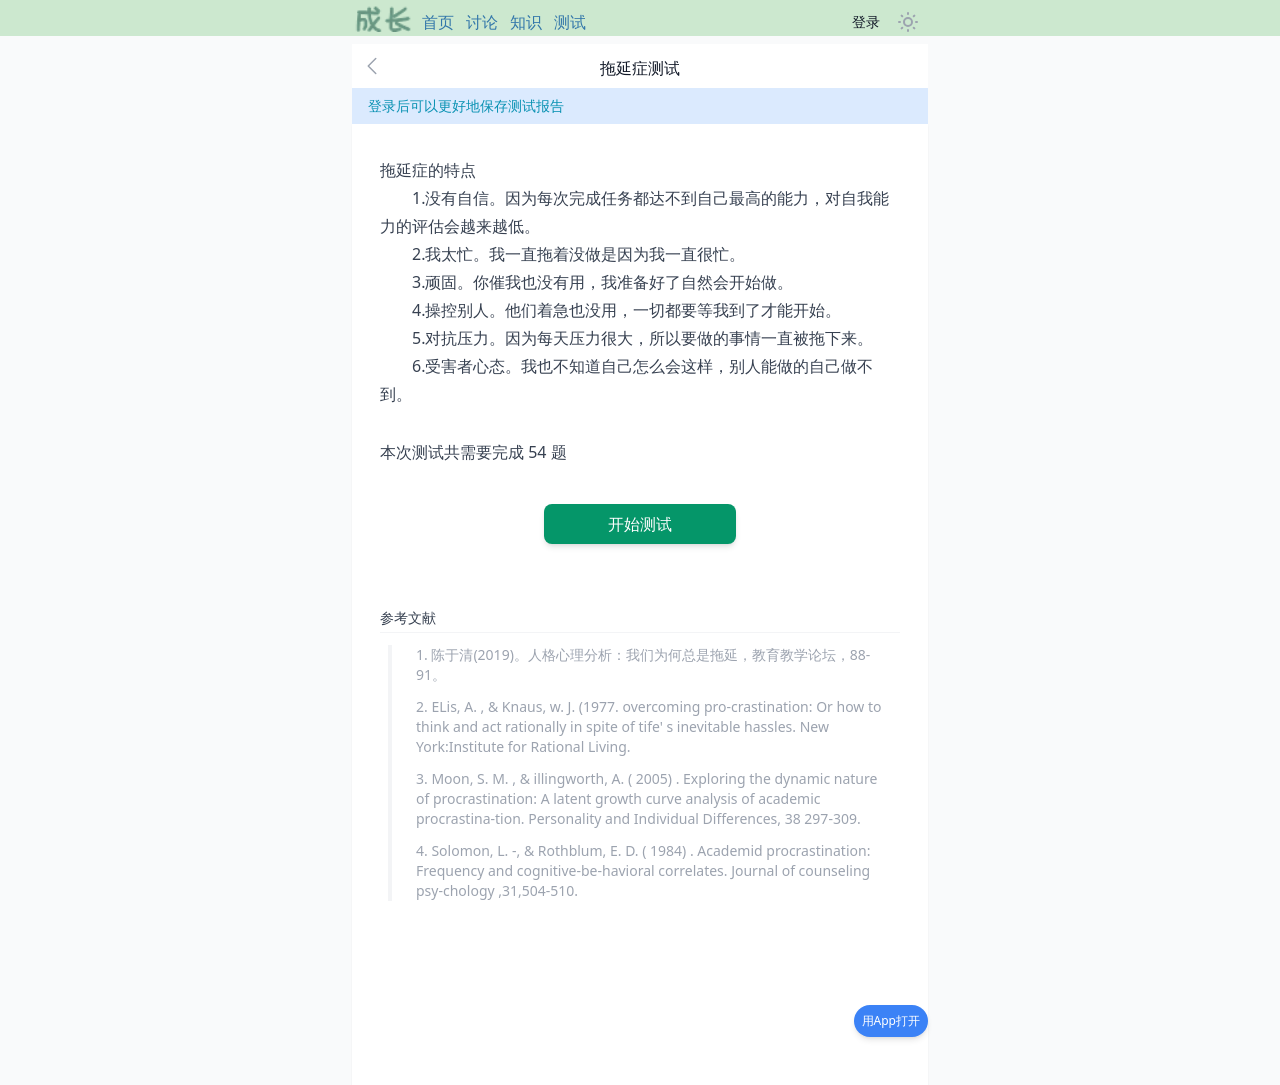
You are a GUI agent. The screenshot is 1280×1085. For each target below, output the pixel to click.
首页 (438, 22)
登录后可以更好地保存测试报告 (466, 105)
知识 (526, 22)
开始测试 (640, 524)
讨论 (482, 22)
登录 (866, 21)
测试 (570, 22)
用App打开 (891, 1020)
